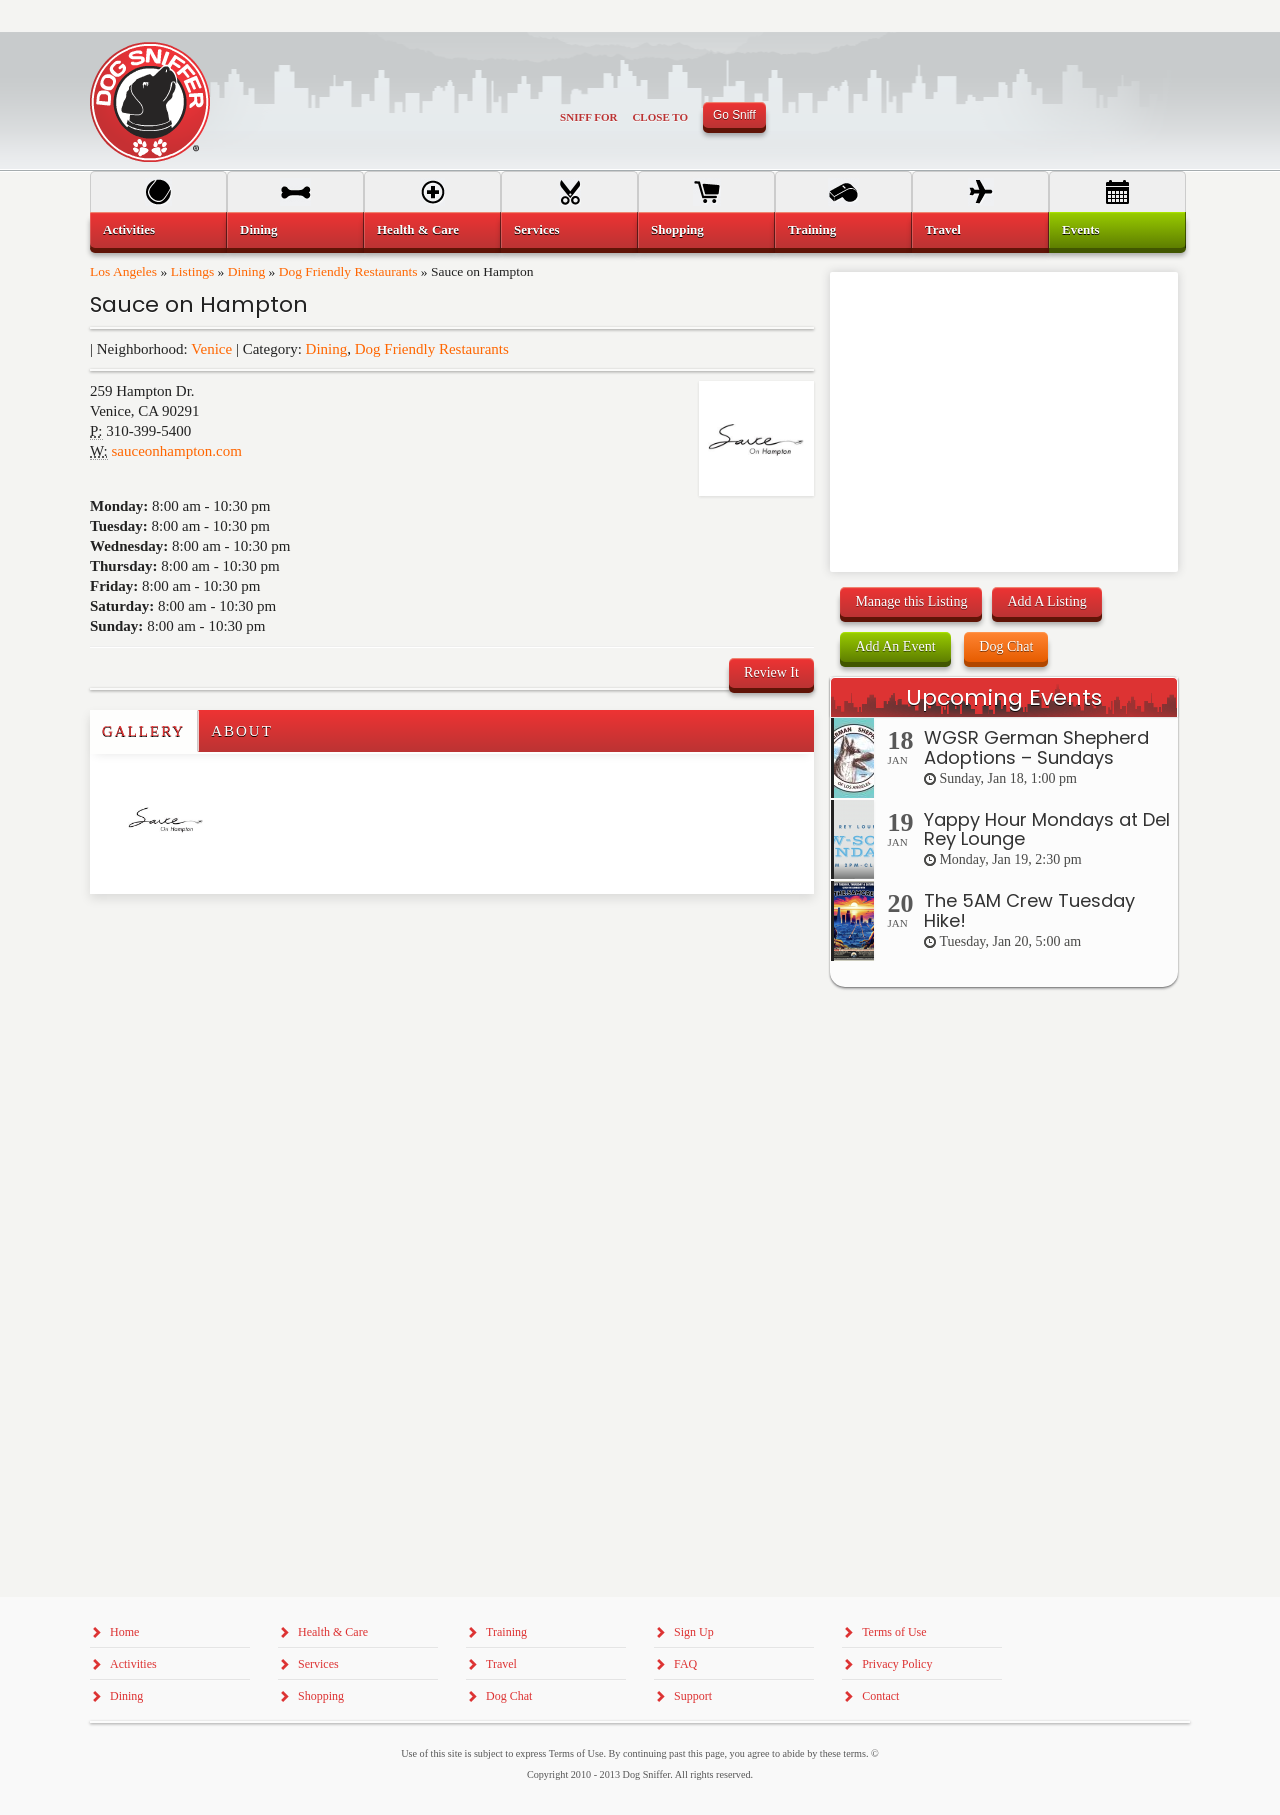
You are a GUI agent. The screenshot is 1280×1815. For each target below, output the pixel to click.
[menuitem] (158, 230)
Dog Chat (1006, 646)
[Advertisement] (207, 934)
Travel (943, 229)
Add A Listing (1046, 601)
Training (812, 229)
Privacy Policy (897, 1664)
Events (1081, 229)
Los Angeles (123, 271)
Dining (247, 271)
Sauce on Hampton (199, 304)
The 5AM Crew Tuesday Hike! (1029, 910)
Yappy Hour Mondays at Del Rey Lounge (1047, 829)
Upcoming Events (1004, 697)
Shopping (677, 229)
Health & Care (418, 229)
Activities (129, 229)
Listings (193, 271)
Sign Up (694, 1632)
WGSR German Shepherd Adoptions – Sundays (1036, 747)
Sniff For (588, 117)
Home (124, 1632)
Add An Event (895, 646)
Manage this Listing (911, 601)
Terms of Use (894, 1632)
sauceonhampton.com (177, 451)
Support (693, 1696)
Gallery (143, 731)
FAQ (685, 1664)
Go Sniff (734, 115)
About (242, 731)
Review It (771, 672)
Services (536, 229)
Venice (211, 349)
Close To (660, 117)
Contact (880, 1696)
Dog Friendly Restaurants (348, 271)
